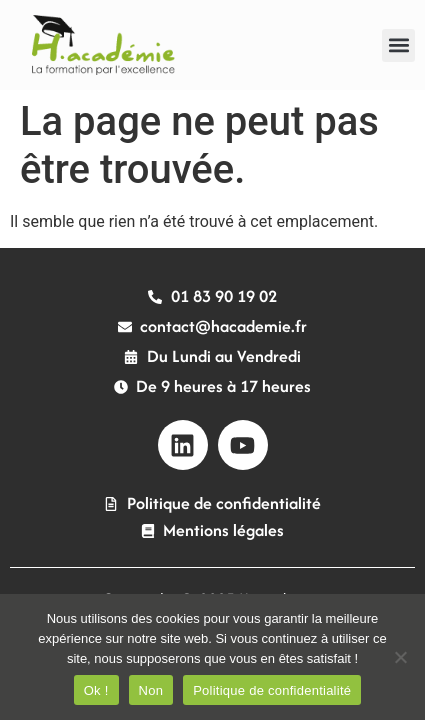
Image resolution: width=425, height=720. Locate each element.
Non (151, 690)
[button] (398, 45)
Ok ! (96, 690)
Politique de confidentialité (272, 690)
